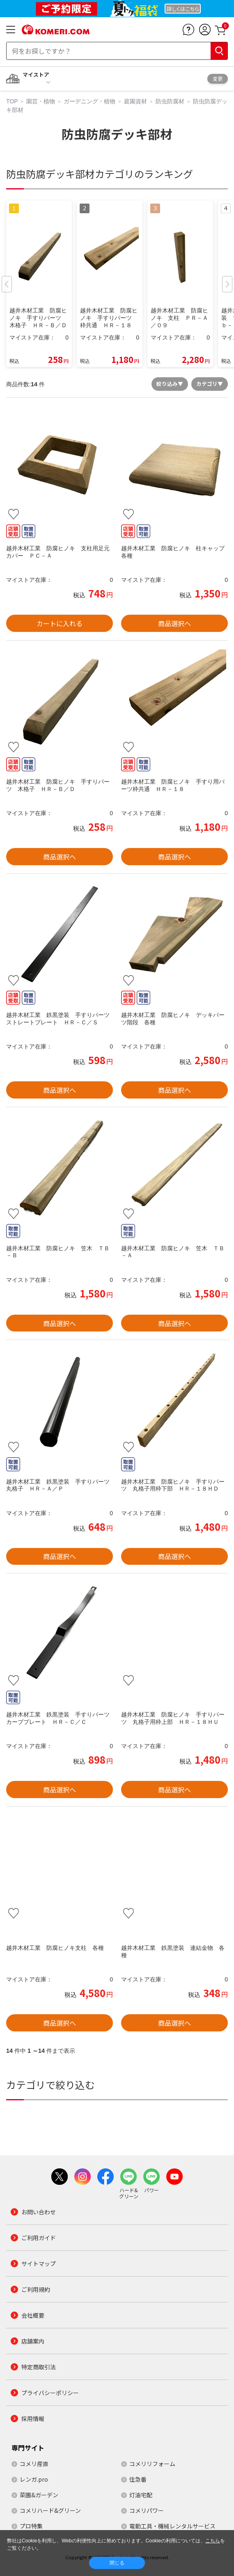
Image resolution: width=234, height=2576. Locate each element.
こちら (212, 2541)
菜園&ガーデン (39, 2495)
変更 (218, 78)
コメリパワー (146, 2510)
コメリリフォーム (152, 2464)
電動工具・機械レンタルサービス (172, 2526)
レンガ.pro (34, 2479)
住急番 (138, 2479)
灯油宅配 (140, 2495)
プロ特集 (31, 2526)
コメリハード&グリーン (50, 2510)
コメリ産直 (34, 2464)
